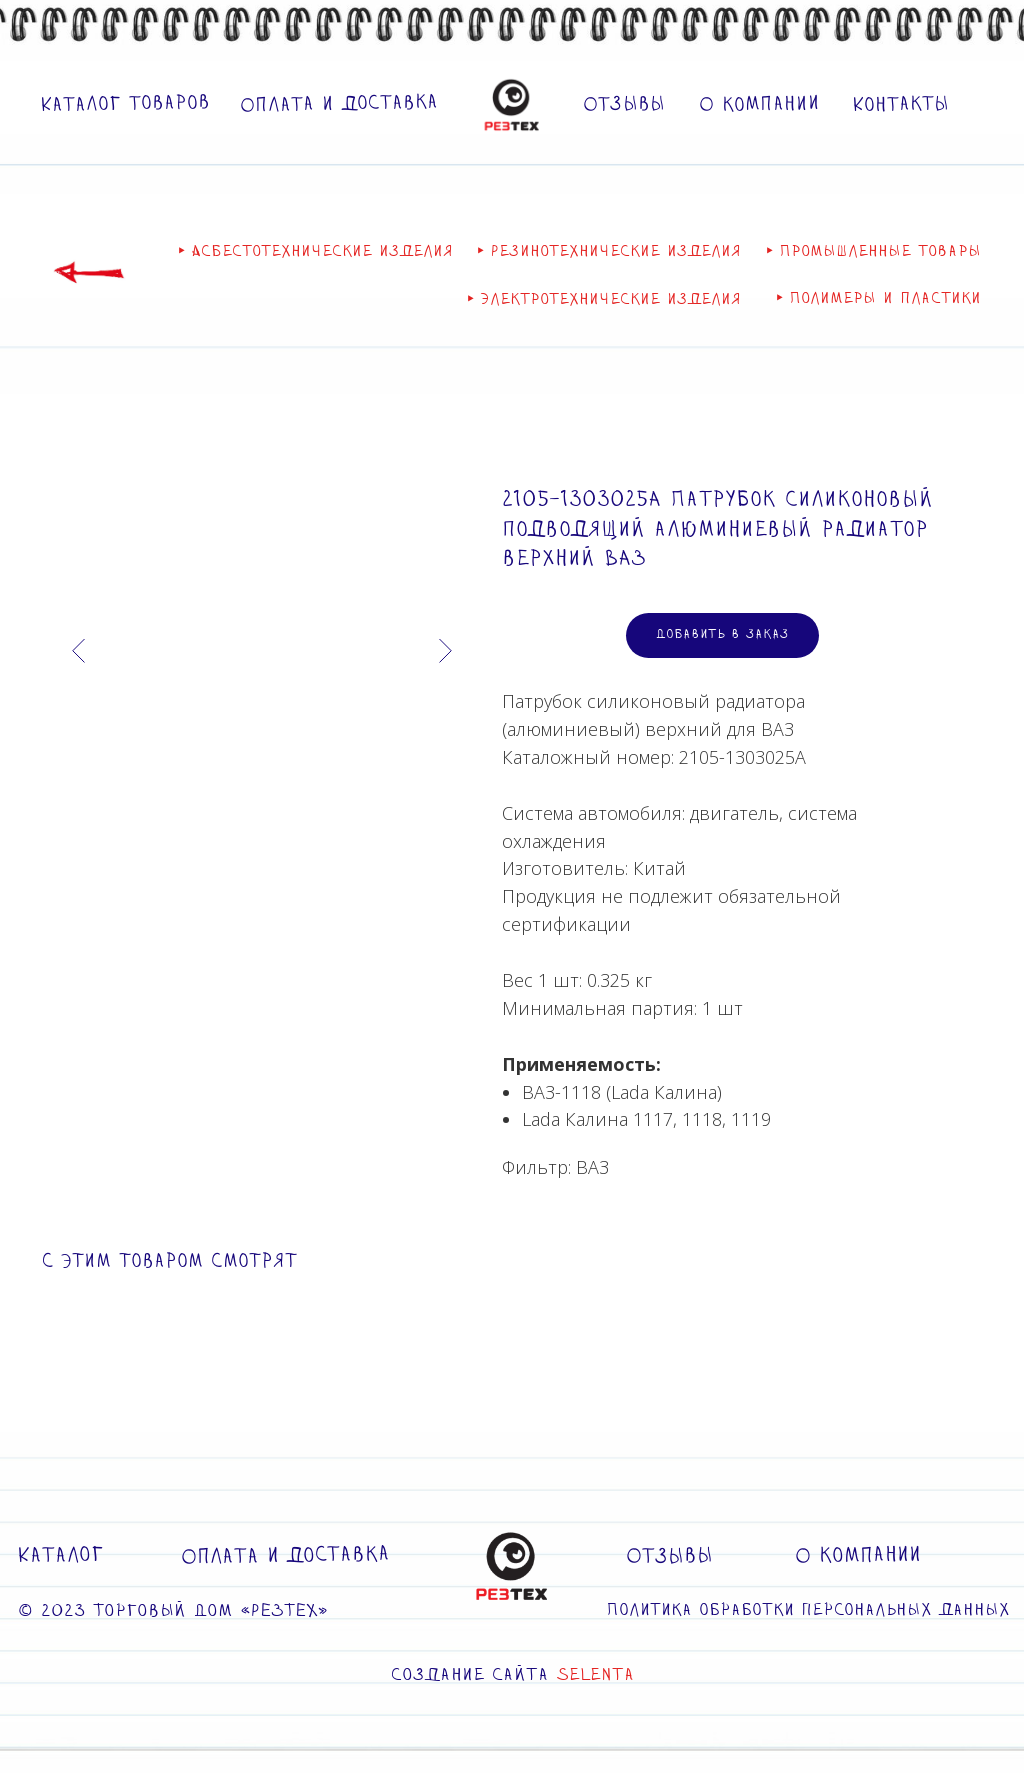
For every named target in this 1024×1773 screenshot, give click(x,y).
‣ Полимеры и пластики (878, 299)
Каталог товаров (125, 104)
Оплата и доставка (339, 104)
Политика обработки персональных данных (808, 1611)
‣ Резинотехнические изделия (609, 252)
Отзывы (624, 105)
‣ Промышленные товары (873, 252)
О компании (759, 104)
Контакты (900, 105)
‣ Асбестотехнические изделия (315, 252)
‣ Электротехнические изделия (604, 300)
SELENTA (595, 1676)
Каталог (60, 1555)
